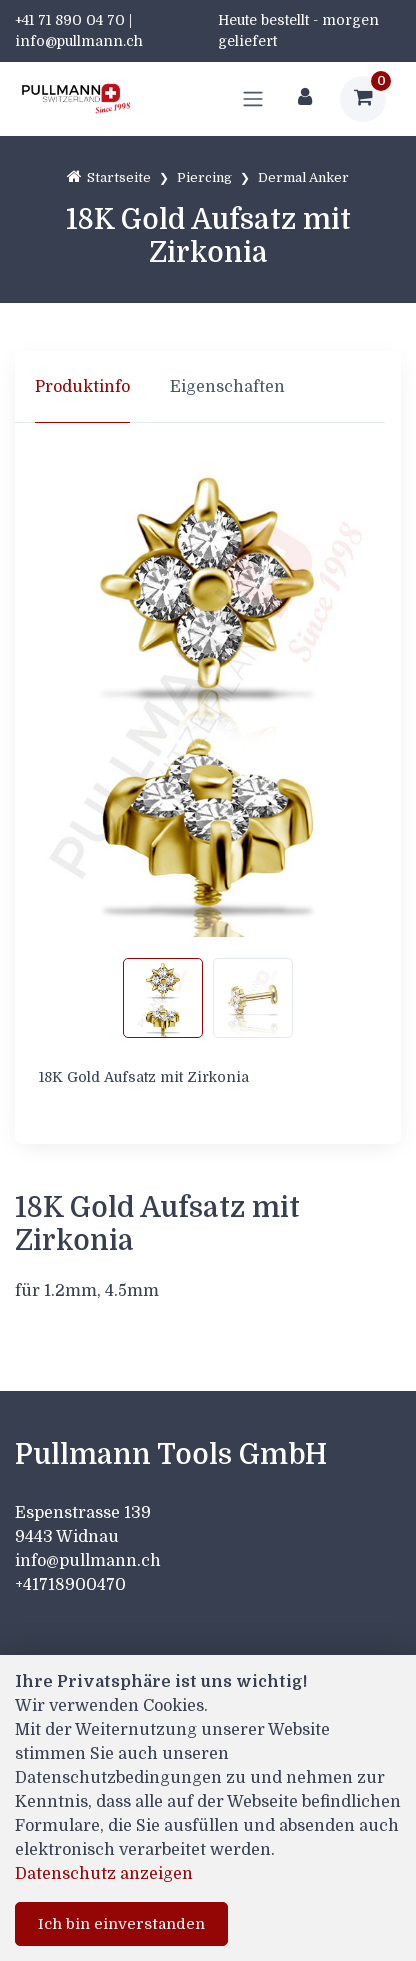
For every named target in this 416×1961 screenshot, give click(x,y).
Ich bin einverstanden (121, 1924)
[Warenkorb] (363, 99)
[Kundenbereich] (305, 99)
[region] (208, 387)
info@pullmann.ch (90, 1561)
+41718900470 (70, 1585)
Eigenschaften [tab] (227, 387)
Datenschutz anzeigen (104, 1874)
